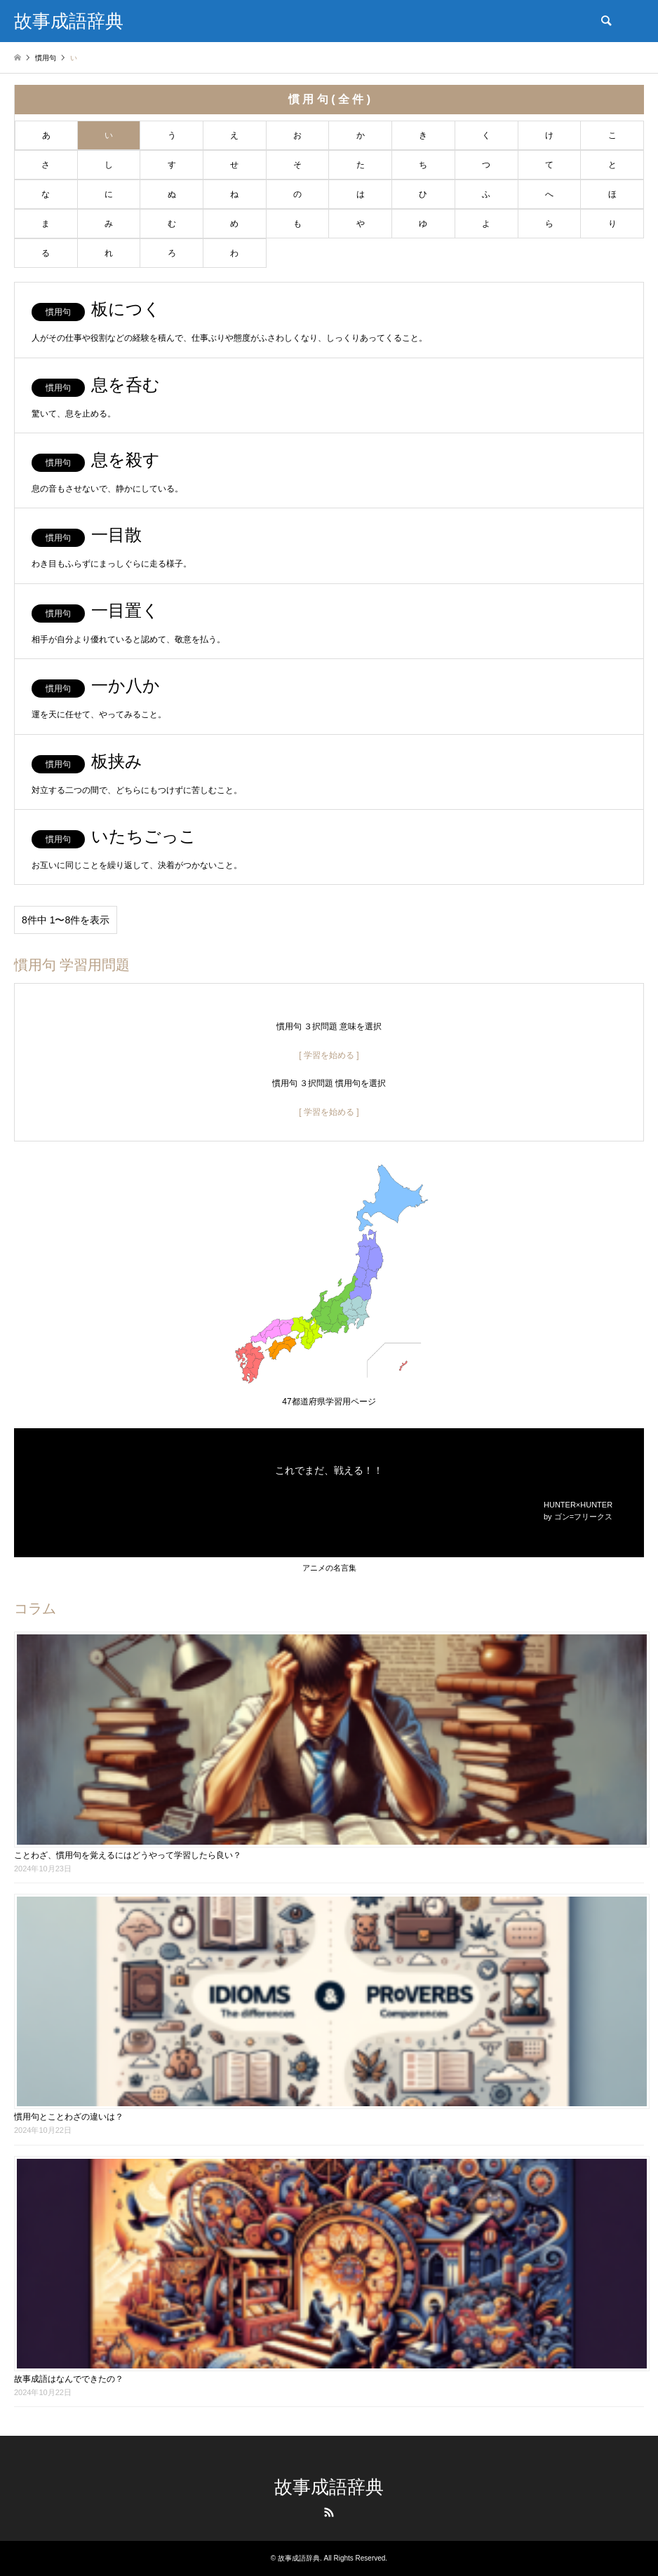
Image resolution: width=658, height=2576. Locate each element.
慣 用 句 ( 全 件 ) (329, 99)
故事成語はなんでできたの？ (68, 2379)
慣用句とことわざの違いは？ (68, 2117)
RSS (329, 2512)
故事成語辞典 (329, 2487)
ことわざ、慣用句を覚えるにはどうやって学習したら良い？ (127, 1855)
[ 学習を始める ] (328, 1055)
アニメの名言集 (329, 1568)
